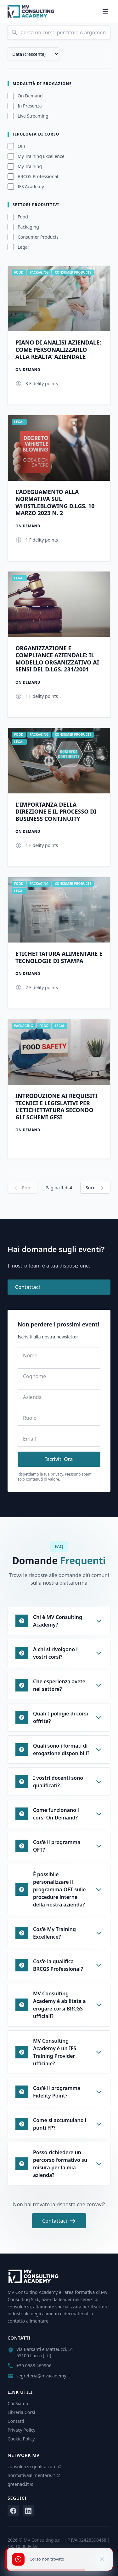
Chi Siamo (18, 2403)
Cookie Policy (21, 2439)
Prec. (22, 1188)
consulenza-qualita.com (35, 2466)
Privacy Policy (21, 2430)
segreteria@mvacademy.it (43, 2376)
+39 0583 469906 (33, 2366)
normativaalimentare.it (34, 2475)
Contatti (16, 2421)
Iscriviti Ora (59, 1459)
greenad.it (21, 2484)
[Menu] (105, 11)
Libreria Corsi (21, 2412)
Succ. (95, 1188)
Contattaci (27, 1287)
